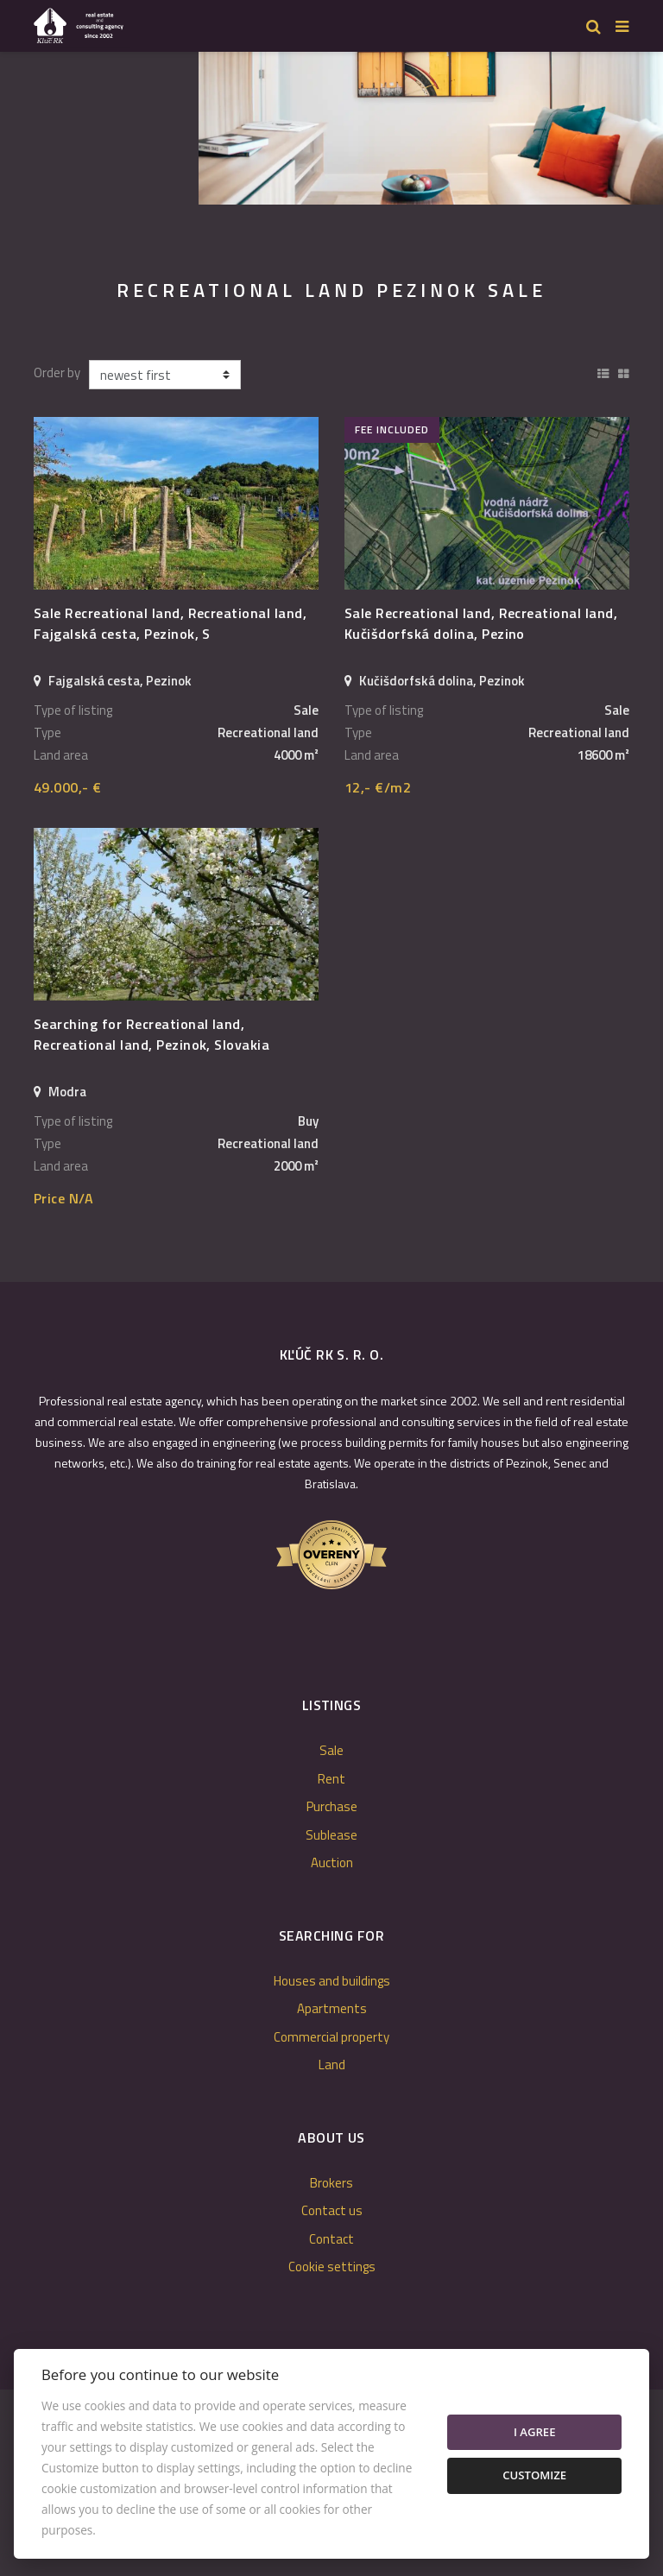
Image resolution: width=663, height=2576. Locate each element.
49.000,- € (68, 787)
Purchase (331, 1806)
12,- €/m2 (377, 787)
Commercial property (331, 2037)
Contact (331, 2239)
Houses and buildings (332, 1981)
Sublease (331, 1835)
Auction (332, 1862)
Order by (57, 372)
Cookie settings (332, 2266)
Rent (331, 1779)
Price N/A (63, 1198)
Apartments (332, 2008)
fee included (392, 429)
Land (332, 2064)
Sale (331, 1750)
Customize (534, 2475)
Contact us (332, 2210)
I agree (535, 2432)
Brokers (331, 2183)
